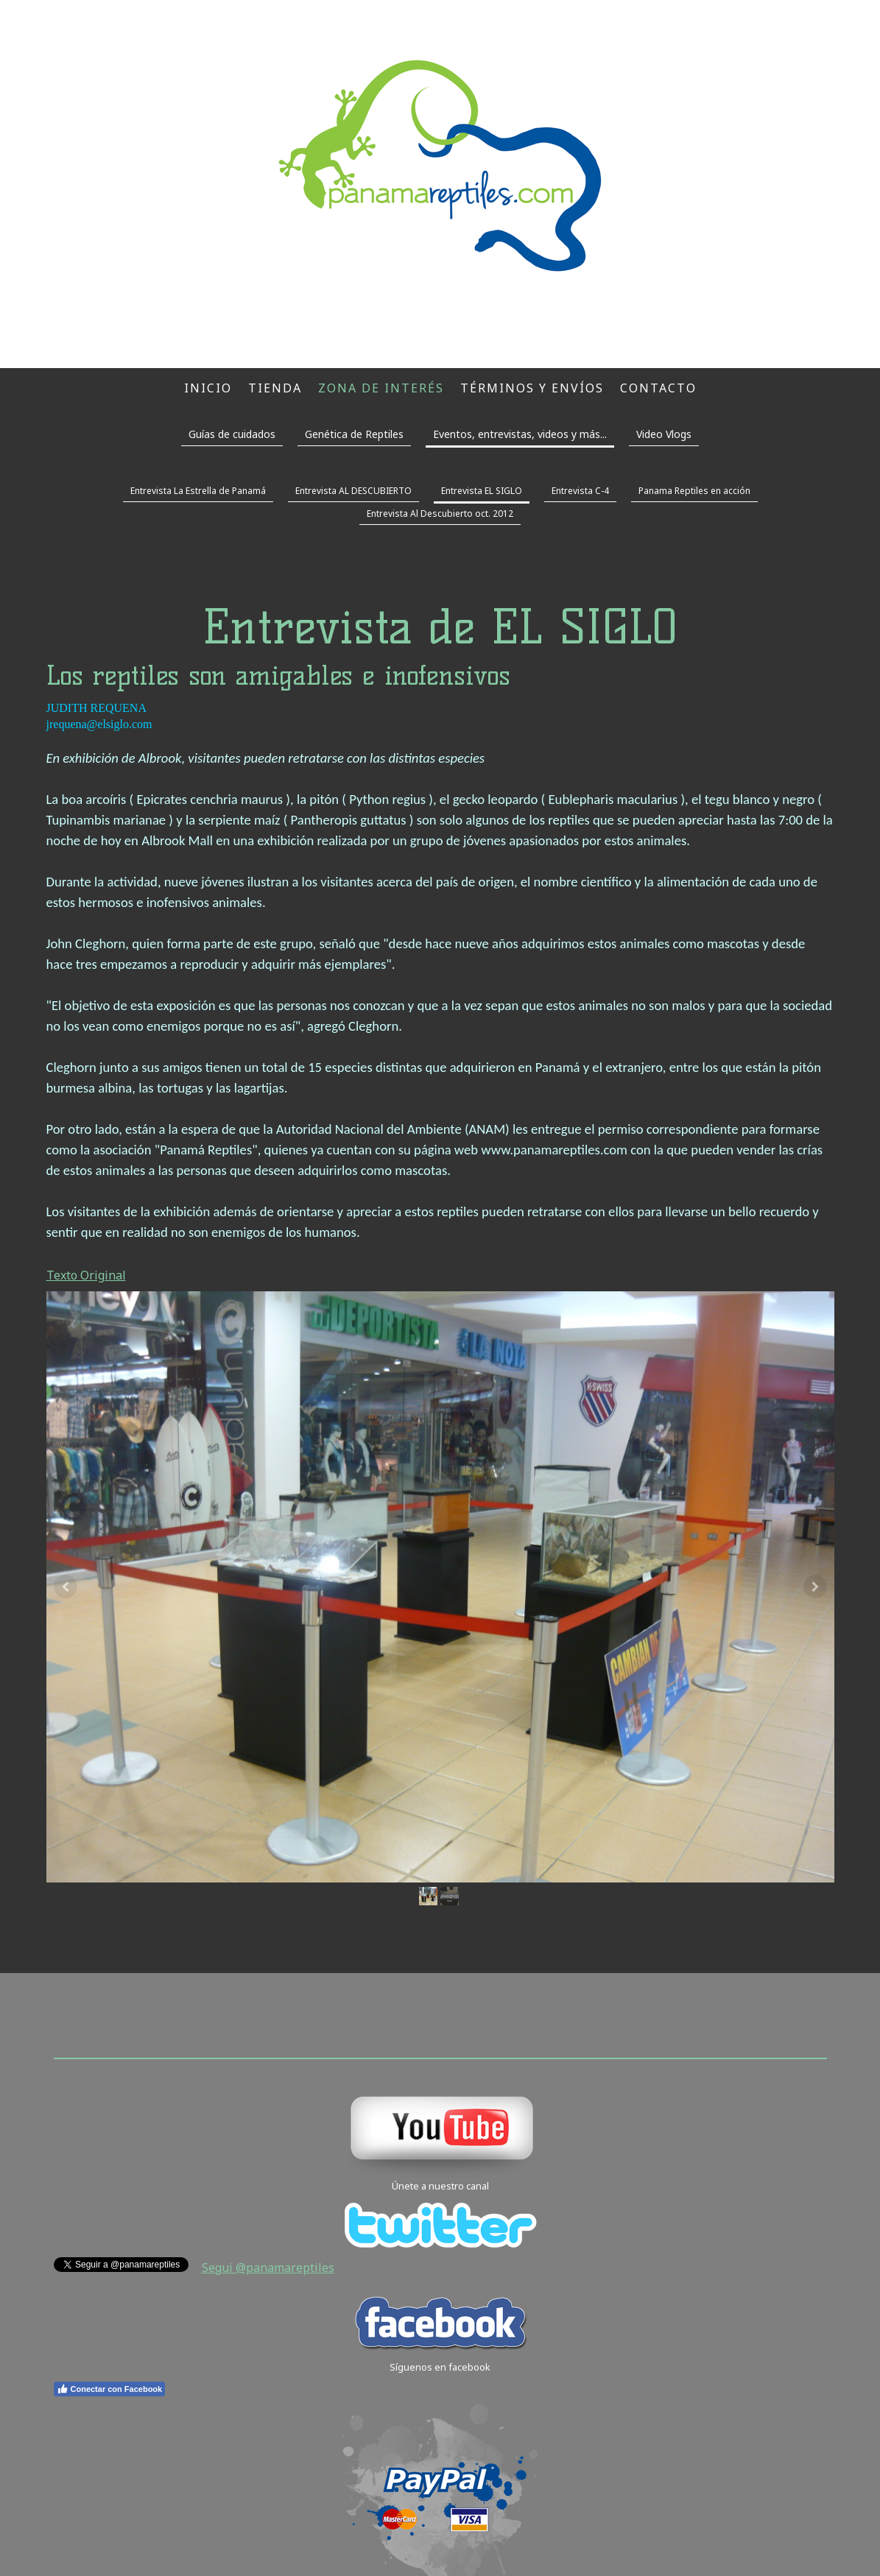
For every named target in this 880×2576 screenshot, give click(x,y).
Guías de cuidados (232, 434)
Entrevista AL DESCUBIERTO (353, 490)
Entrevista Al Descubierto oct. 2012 (440, 513)
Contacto (658, 388)
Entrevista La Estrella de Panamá (198, 490)
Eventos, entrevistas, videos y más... (520, 434)
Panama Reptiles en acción (694, 490)
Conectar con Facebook (110, 2389)
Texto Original (86, 1275)
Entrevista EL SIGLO (481, 490)
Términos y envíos (532, 388)
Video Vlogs (663, 434)
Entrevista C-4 (580, 490)
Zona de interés (381, 388)
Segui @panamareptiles (268, 2267)
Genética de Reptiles (354, 434)
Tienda (275, 388)
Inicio (208, 388)
